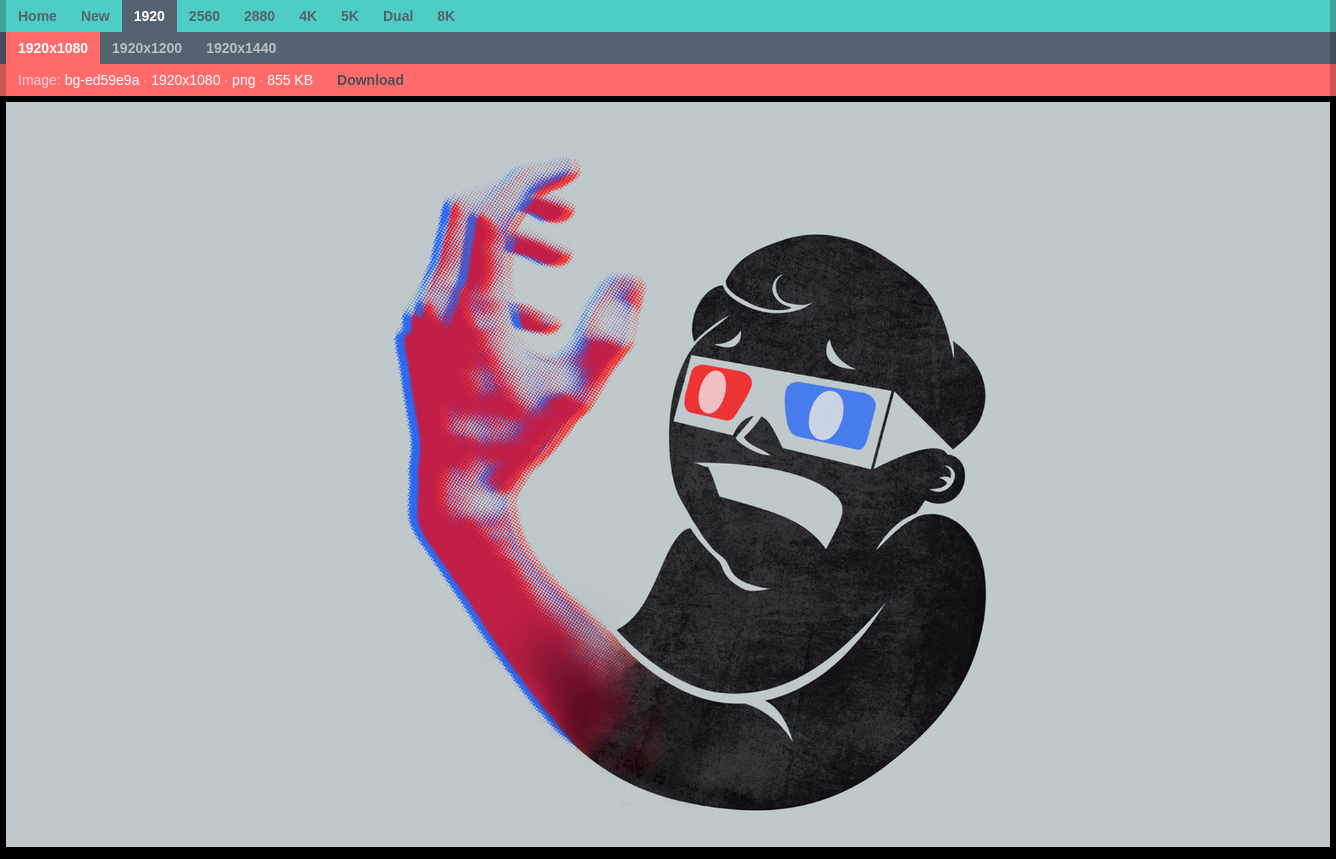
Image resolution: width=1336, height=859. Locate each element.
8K (446, 16)
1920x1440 (241, 48)
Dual (398, 16)
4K (308, 16)
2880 (259, 16)
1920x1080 (53, 48)
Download (370, 80)
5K (350, 16)
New (95, 16)
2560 (204, 16)
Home (37, 16)
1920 (149, 16)
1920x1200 (147, 48)
